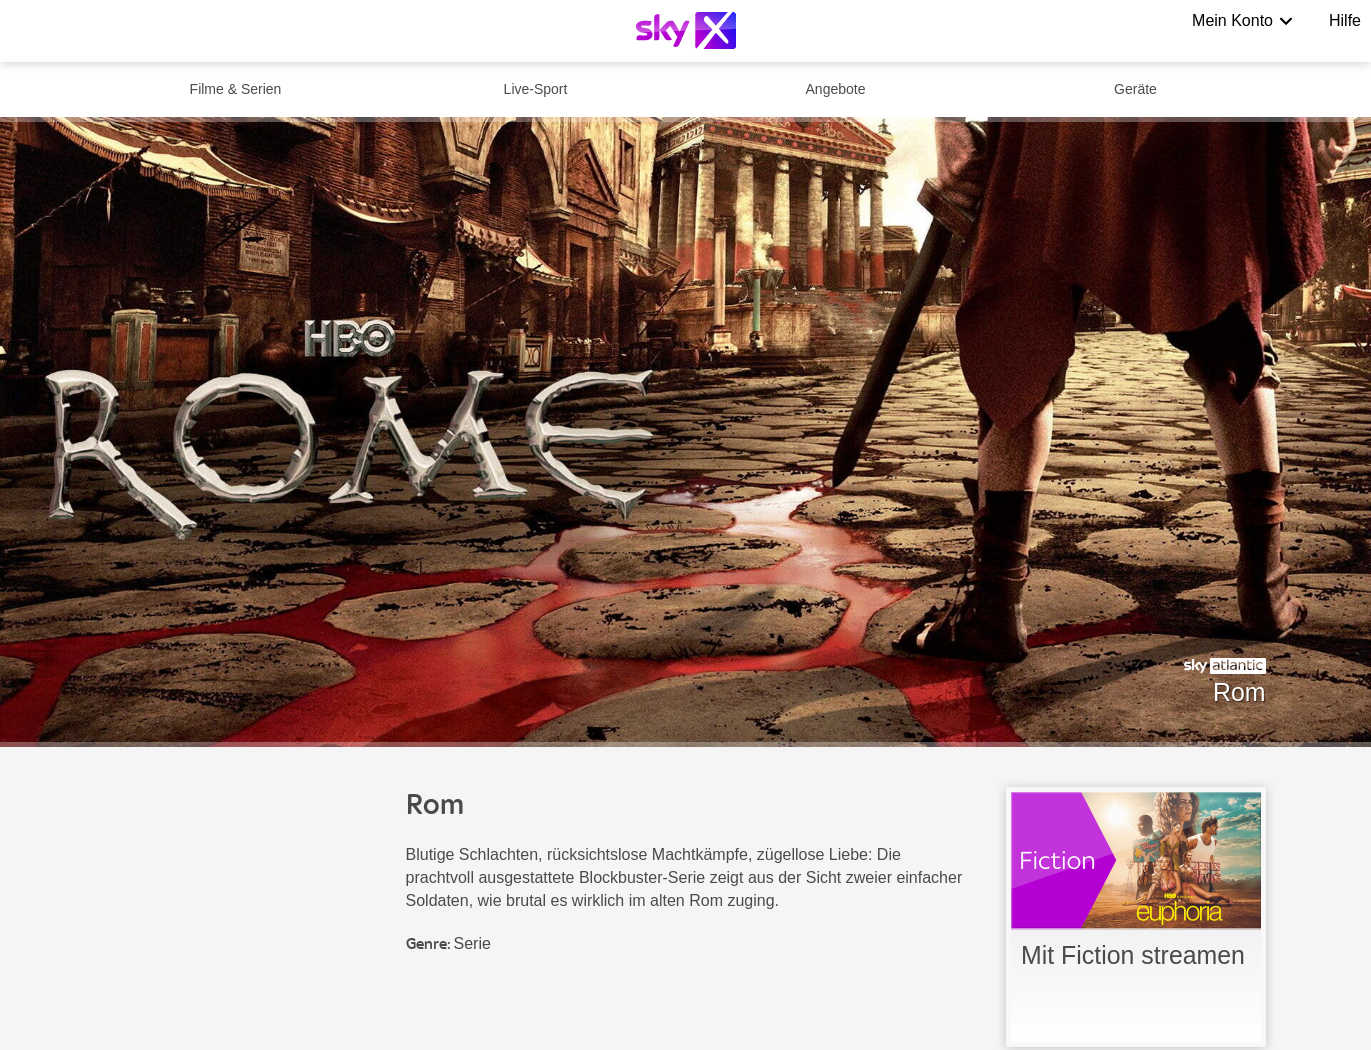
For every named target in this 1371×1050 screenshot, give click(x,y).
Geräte (1135, 89)
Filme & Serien (236, 89)
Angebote (836, 89)
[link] (1136, 917)
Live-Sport (536, 89)
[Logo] (686, 30)
